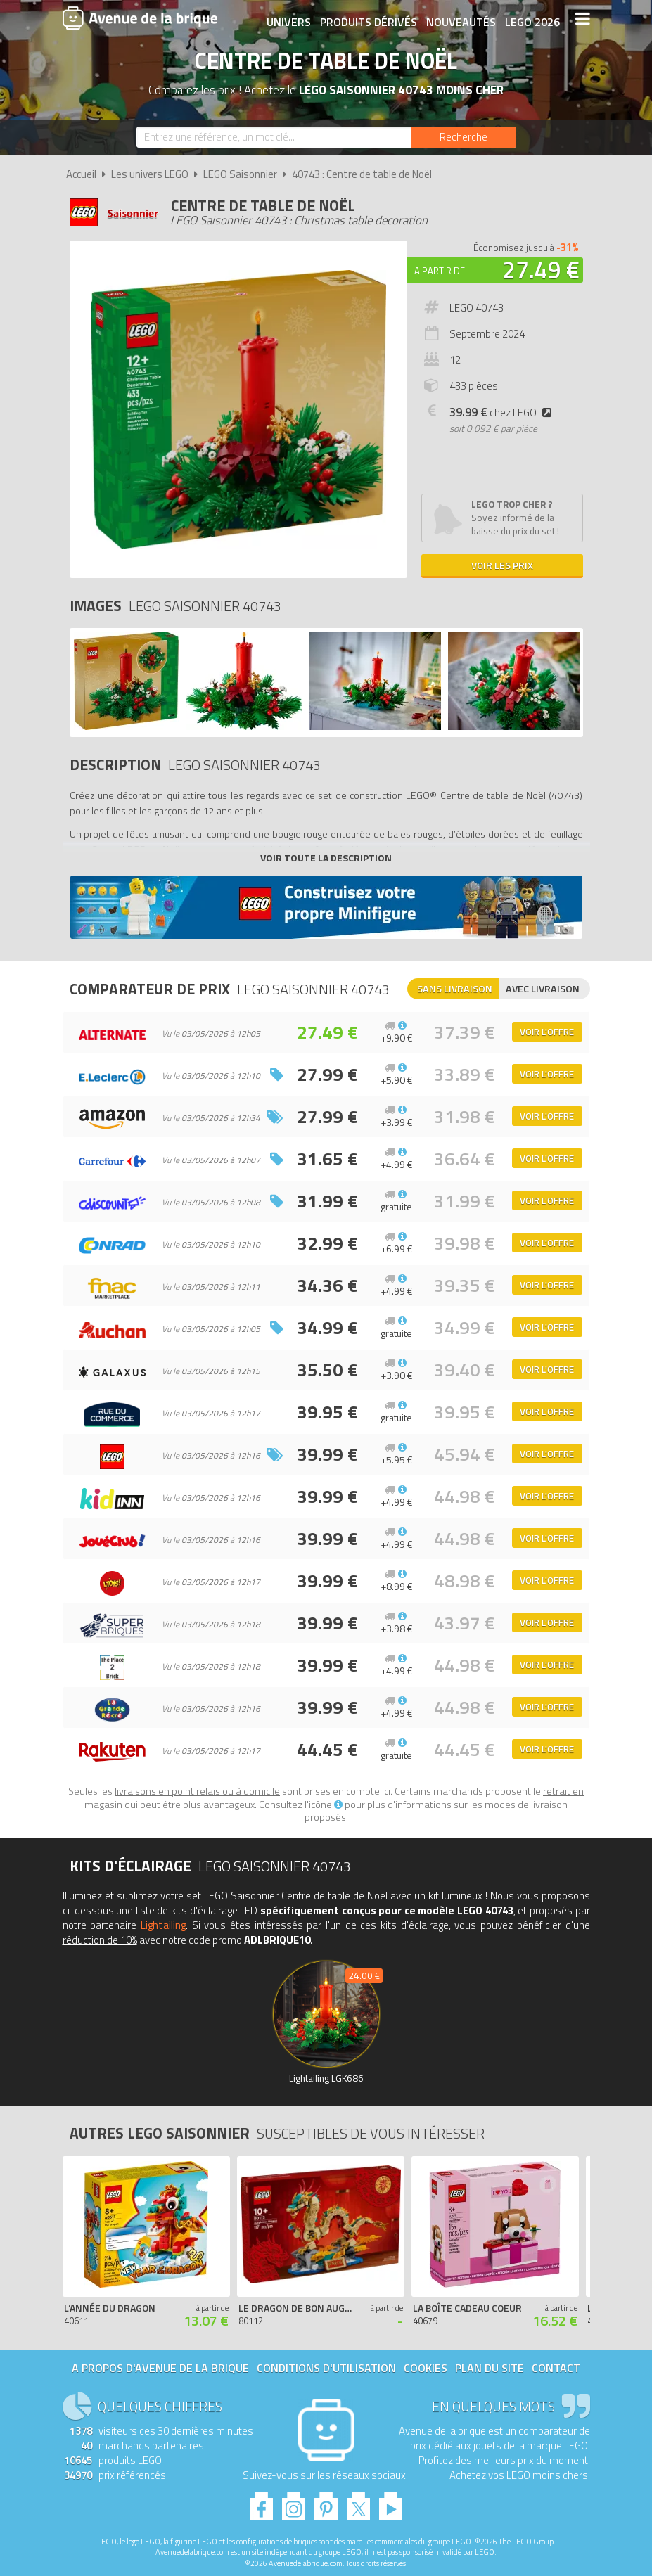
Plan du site (489, 2367)
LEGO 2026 (531, 19)
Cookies (425, 2367)
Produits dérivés (367, 19)
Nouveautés (459, 19)
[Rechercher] (463, 137)
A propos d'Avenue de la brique (160, 2367)
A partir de (439, 271)
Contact (556, 2367)
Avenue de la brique (140, 17)
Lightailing (163, 1925)
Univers (287, 19)
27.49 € (541, 269)
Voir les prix (502, 565)
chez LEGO (503, 412)
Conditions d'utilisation (326, 2367)
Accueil (81, 174)
